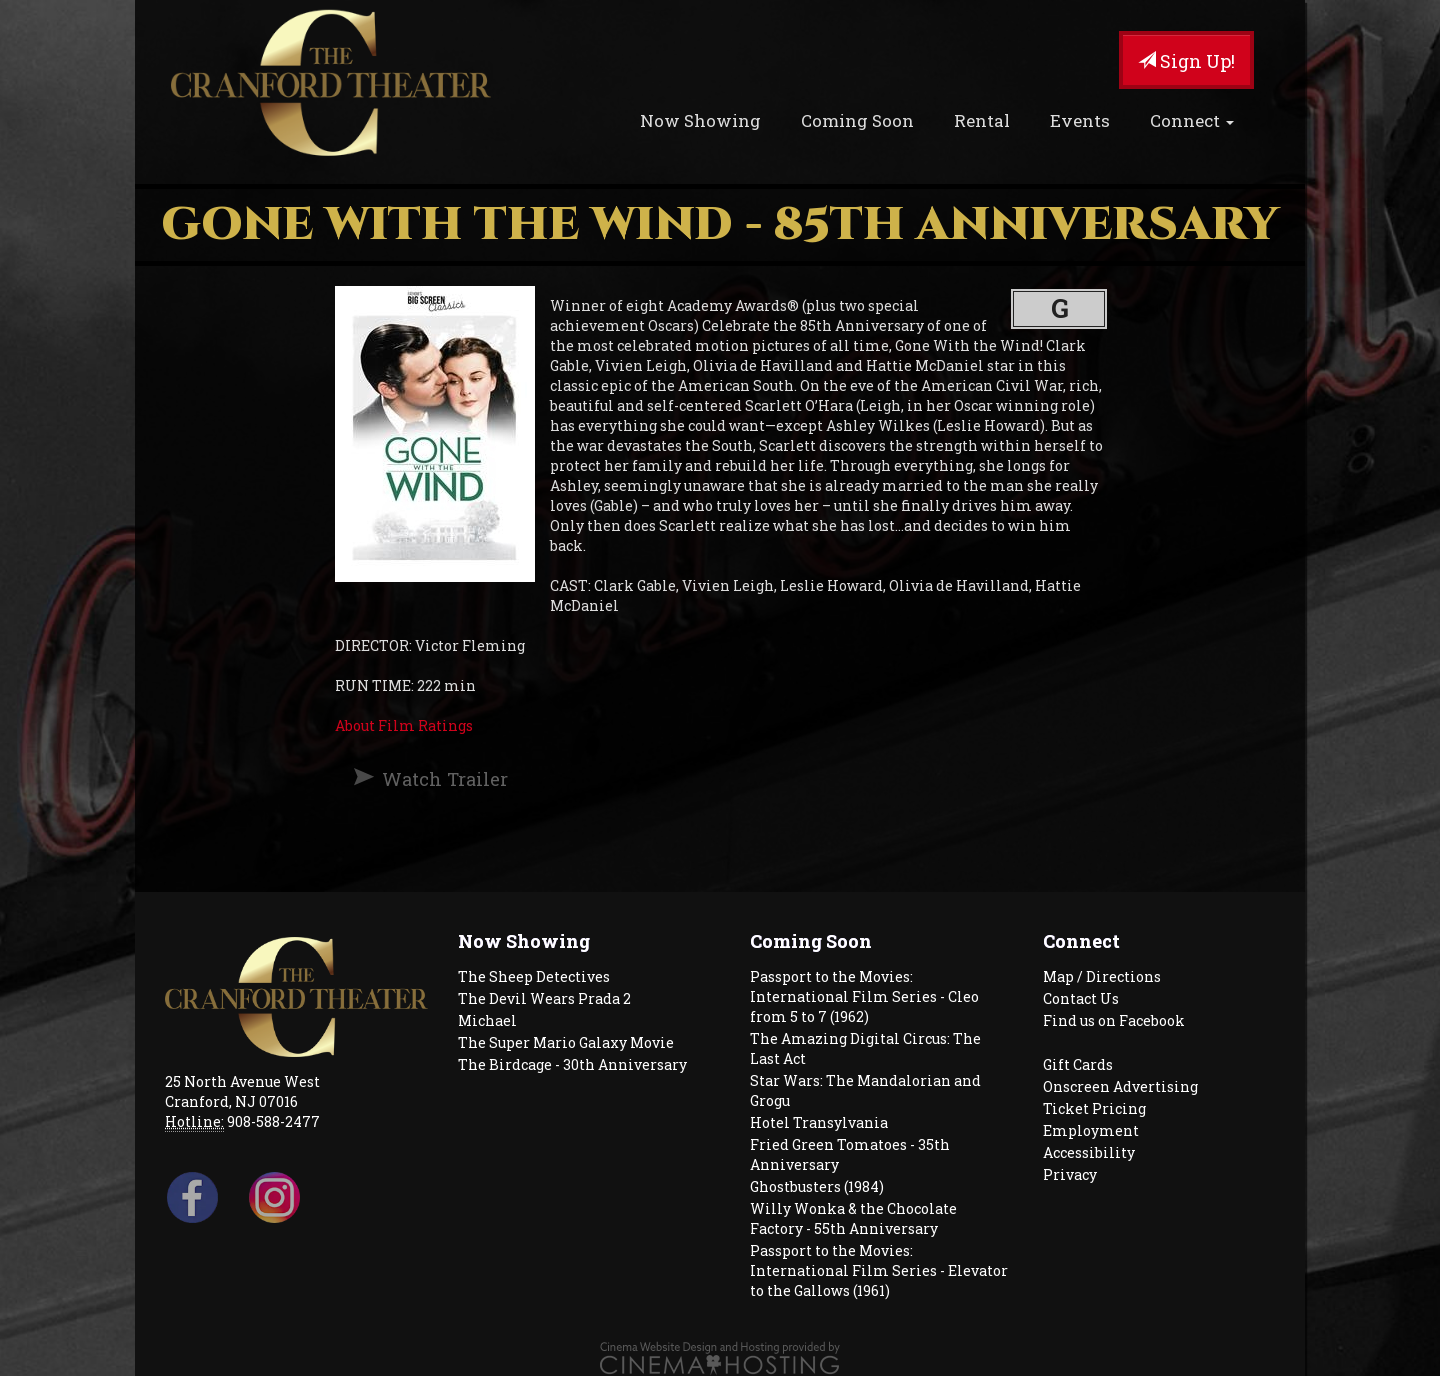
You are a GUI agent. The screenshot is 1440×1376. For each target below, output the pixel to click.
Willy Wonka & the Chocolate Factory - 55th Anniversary (853, 1218)
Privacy (1070, 1174)
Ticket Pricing (1094, 1108)
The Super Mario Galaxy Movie (566, 1042)
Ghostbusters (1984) (817, 1186)
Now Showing (700, 120)
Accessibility (1089, 1152)
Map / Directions (1102, 976)
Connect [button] (1192, 120)
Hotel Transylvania (819, 1122)
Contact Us (1081, 998)
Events (1080, 120)
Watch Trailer (445, 779)
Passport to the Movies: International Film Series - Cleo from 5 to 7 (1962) (864, 996)
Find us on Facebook (1114, 1020)
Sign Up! (1186, 61)
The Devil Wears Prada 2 (544, 998)
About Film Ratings (404, 725)
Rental (982, 120)
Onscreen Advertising (1120, 1086)
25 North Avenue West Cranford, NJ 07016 (242, 1091)
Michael (487, 1020)
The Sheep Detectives (534, 976)
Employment (1091, 1130)
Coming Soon (857, 120)
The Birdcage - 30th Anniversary (572, 1064)
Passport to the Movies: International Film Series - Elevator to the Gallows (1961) (879, 1270)
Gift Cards (1078, 1064)
